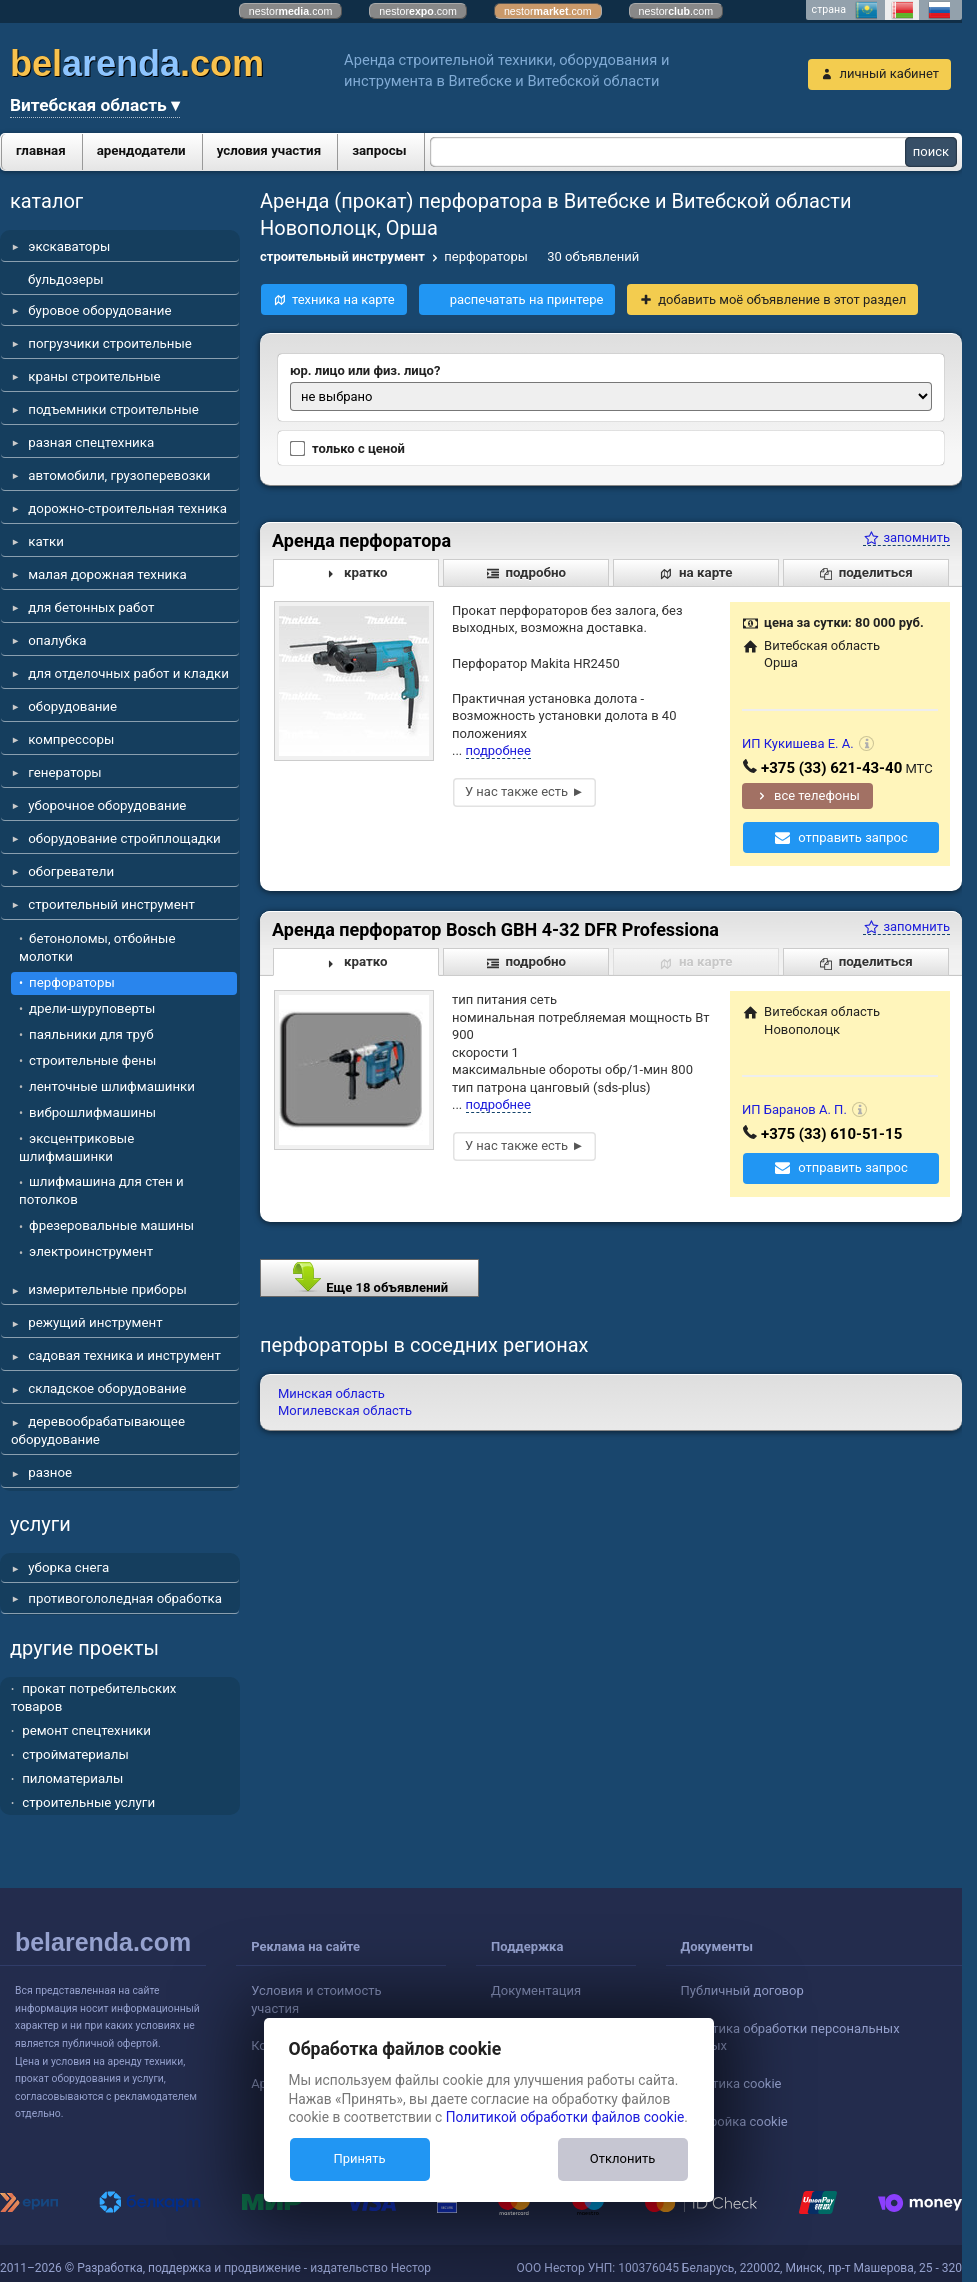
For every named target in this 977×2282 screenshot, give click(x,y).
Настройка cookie (734, 2121)
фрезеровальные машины (111, 1225)
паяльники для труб (91, 1034)
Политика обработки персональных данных (790, 2037)
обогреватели (71, 871)
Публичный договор (742, 1990)
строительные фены (92, 1060)
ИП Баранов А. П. (794, 1109)
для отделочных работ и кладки (128, 673)
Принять (359, 2158)
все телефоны (817, 795)
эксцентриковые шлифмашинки (76, 1147)
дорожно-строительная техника (127, 508)
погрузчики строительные (110, 343)
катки (46, 541)
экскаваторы (69, 246)
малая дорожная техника (107, 574)
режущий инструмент (95, 1322)
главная (41, 150)
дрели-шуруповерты (92, 1008)
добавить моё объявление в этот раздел (782, 299)
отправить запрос (853, 837)
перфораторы (72, 982)
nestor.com (291, 11)
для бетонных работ (91, 607)
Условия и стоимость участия (316, 1999)
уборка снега (68, 1567)
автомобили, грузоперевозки (119, 475)
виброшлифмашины (92, 1112)
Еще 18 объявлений (369, 1277)
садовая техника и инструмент (124, 1355)
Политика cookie (731, 2083)
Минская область (331, 1393)
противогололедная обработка (125, 1598)
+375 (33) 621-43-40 (831, 768)
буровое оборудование (99, 310)
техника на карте (343, 299)
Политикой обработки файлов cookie (565, 2117)
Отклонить (622, 2158)
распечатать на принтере (527, 299)
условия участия (269, 150)
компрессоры (71, 739)
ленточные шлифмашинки (112, 1086)
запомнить (906, 537)
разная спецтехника (91, 442)
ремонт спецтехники (86, 1730)
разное (50, 1472)
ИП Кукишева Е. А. (798, 743)
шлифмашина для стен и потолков (101, 1190)
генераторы (65, 772)
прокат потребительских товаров (93, 1697)
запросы (379, 150)
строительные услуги (88, 1802)
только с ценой (347, 449)
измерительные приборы (107, 1289)
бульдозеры (66, 279)
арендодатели (141, 150)
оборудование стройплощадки (124, 838)
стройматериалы (75, 1754)
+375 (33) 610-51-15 (831, 1134)
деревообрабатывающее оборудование (98, 1430)
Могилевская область (345, 1410)
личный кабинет (889, 73)
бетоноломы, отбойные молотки (97, 947)
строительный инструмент (111, 904)
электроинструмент (91, 1251)
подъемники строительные (113, 409)
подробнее (498, 750)
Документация (536, 1990)
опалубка (57, 640)
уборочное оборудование (107, 805)
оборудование (72, 706)
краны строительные (94, 376)
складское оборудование (107, 1388)
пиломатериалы (72, 1778)
